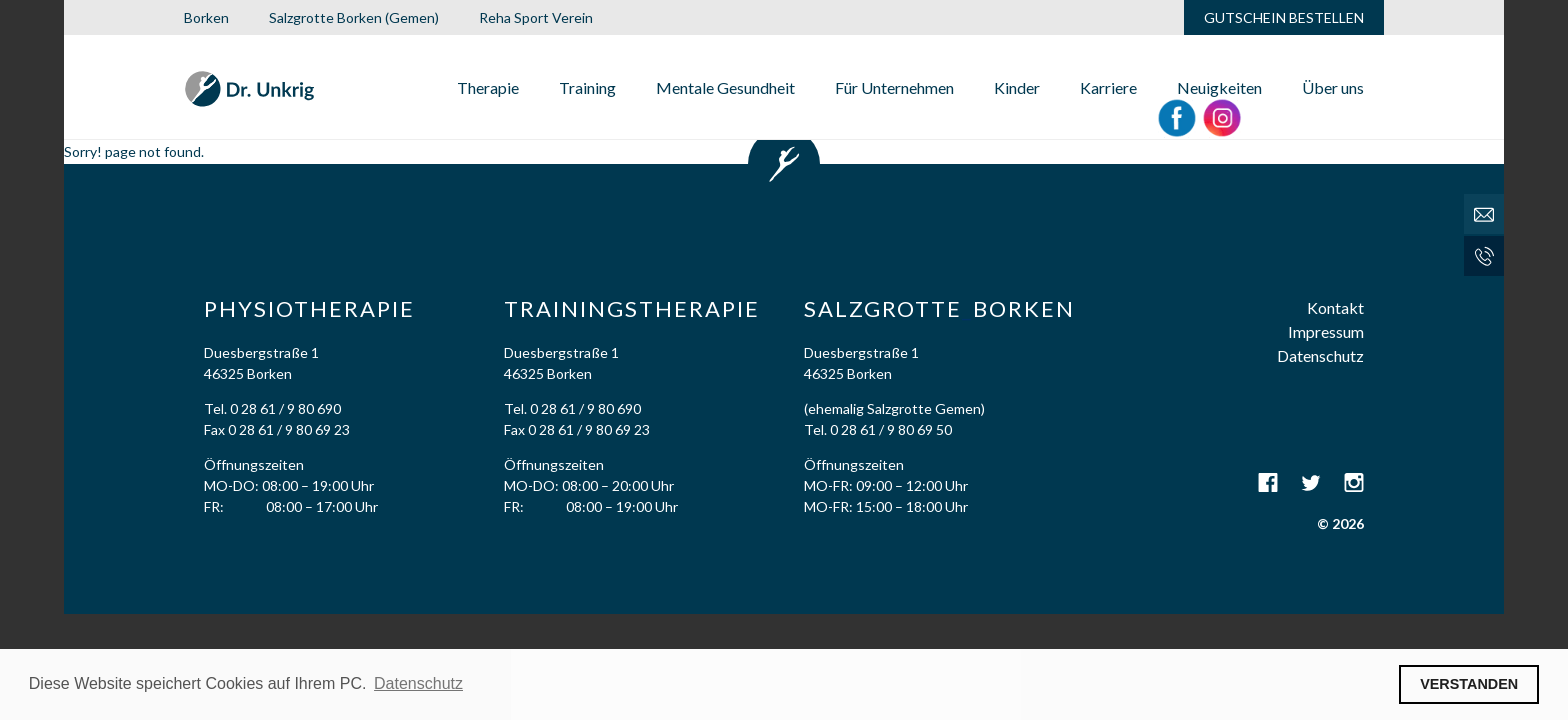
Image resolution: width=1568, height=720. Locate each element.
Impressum (1326, 331)
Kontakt (1335, 307)
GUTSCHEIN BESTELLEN (1284, 17)
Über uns (1333, 87)
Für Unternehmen (894, 87)
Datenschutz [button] (418, 683)
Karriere (1108, 87)
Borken (206, 17)
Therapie (488, 87)
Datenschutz (1320, 355)
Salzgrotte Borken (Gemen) (354, 17)
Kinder (1017, 87)
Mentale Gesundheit (725, 87)
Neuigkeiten (1219, 87)
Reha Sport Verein (536, 17)
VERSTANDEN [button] (1469, 684)
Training (587, 87)
